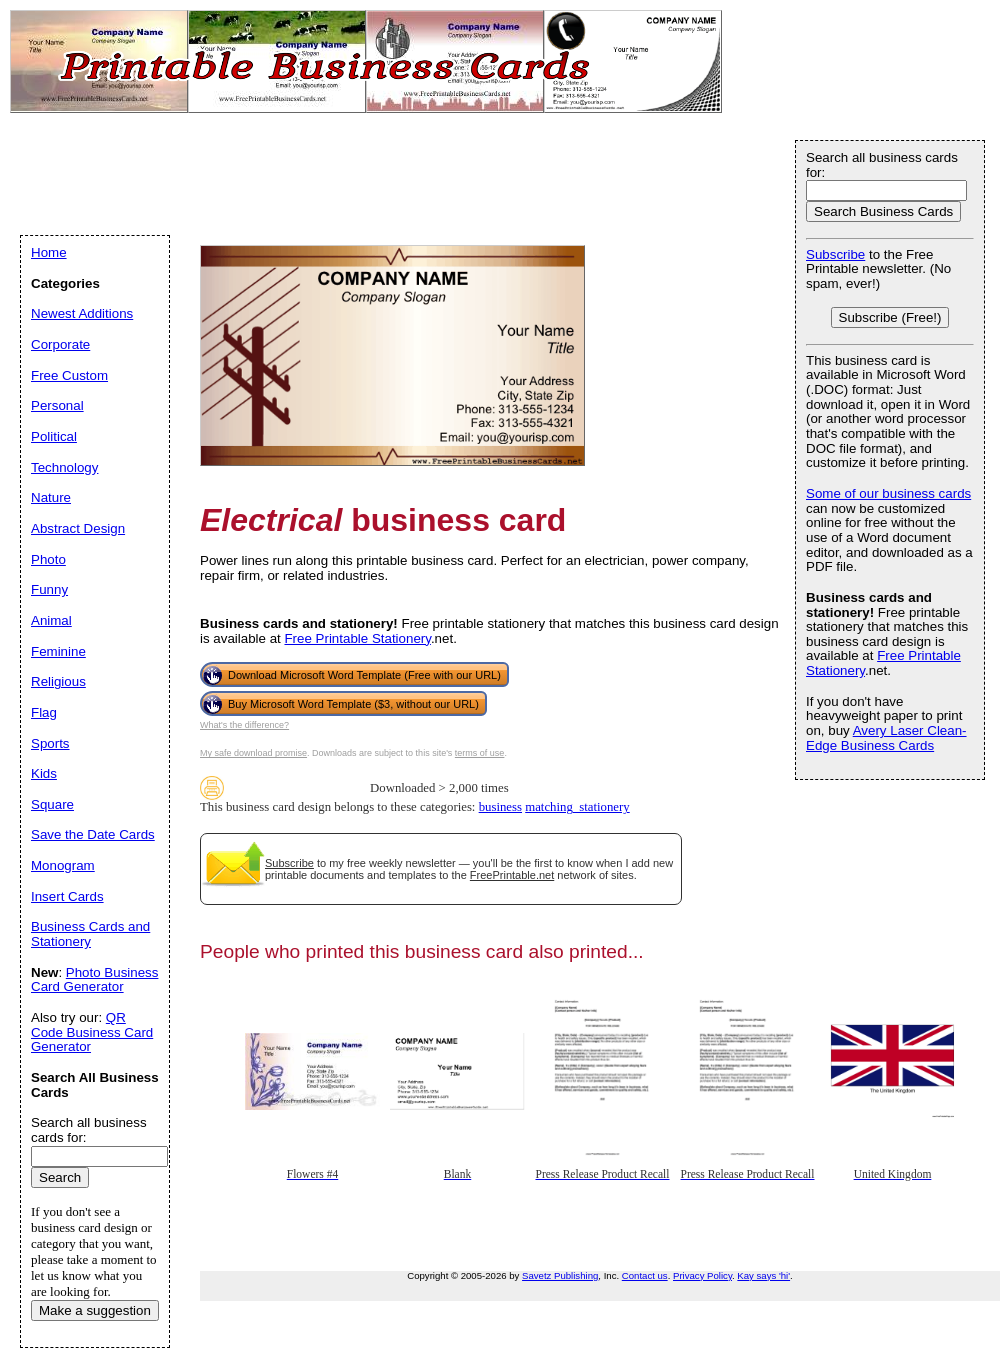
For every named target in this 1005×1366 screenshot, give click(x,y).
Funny (49, 589)
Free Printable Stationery (357, 638)
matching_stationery (577, 807)
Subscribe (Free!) (890, 317)
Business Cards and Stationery (90, 934)
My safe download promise (253, 753)
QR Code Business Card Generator (92, 1032)
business (500, 807)
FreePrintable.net (512, 875)
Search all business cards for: (882, 165)
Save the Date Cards (93, 834)
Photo (48, 559)
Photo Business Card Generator (94, 980)
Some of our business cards (888, 493)
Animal (51, 620)
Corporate (60, 344)
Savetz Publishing (560, 1275)
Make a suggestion (95, 1310)
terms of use (480, 753)
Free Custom (69, 375)
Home (49, 252)
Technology (64, 467)
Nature (51, 497)
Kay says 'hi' (763, 1275)
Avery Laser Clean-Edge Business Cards (886, 738)
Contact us (645, 1275)
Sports (50, 743)
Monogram (63, 865)
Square (52, 804)
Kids (44, 773)
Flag (44, 712)
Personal (57, 405)
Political (54, 436)
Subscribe (289, 863)
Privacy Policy (702, 1275)
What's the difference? (244, 725)
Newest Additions (82, 313)
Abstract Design (78, 528)
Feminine (58, 651)
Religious (58, 681)
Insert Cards (67, 896)
